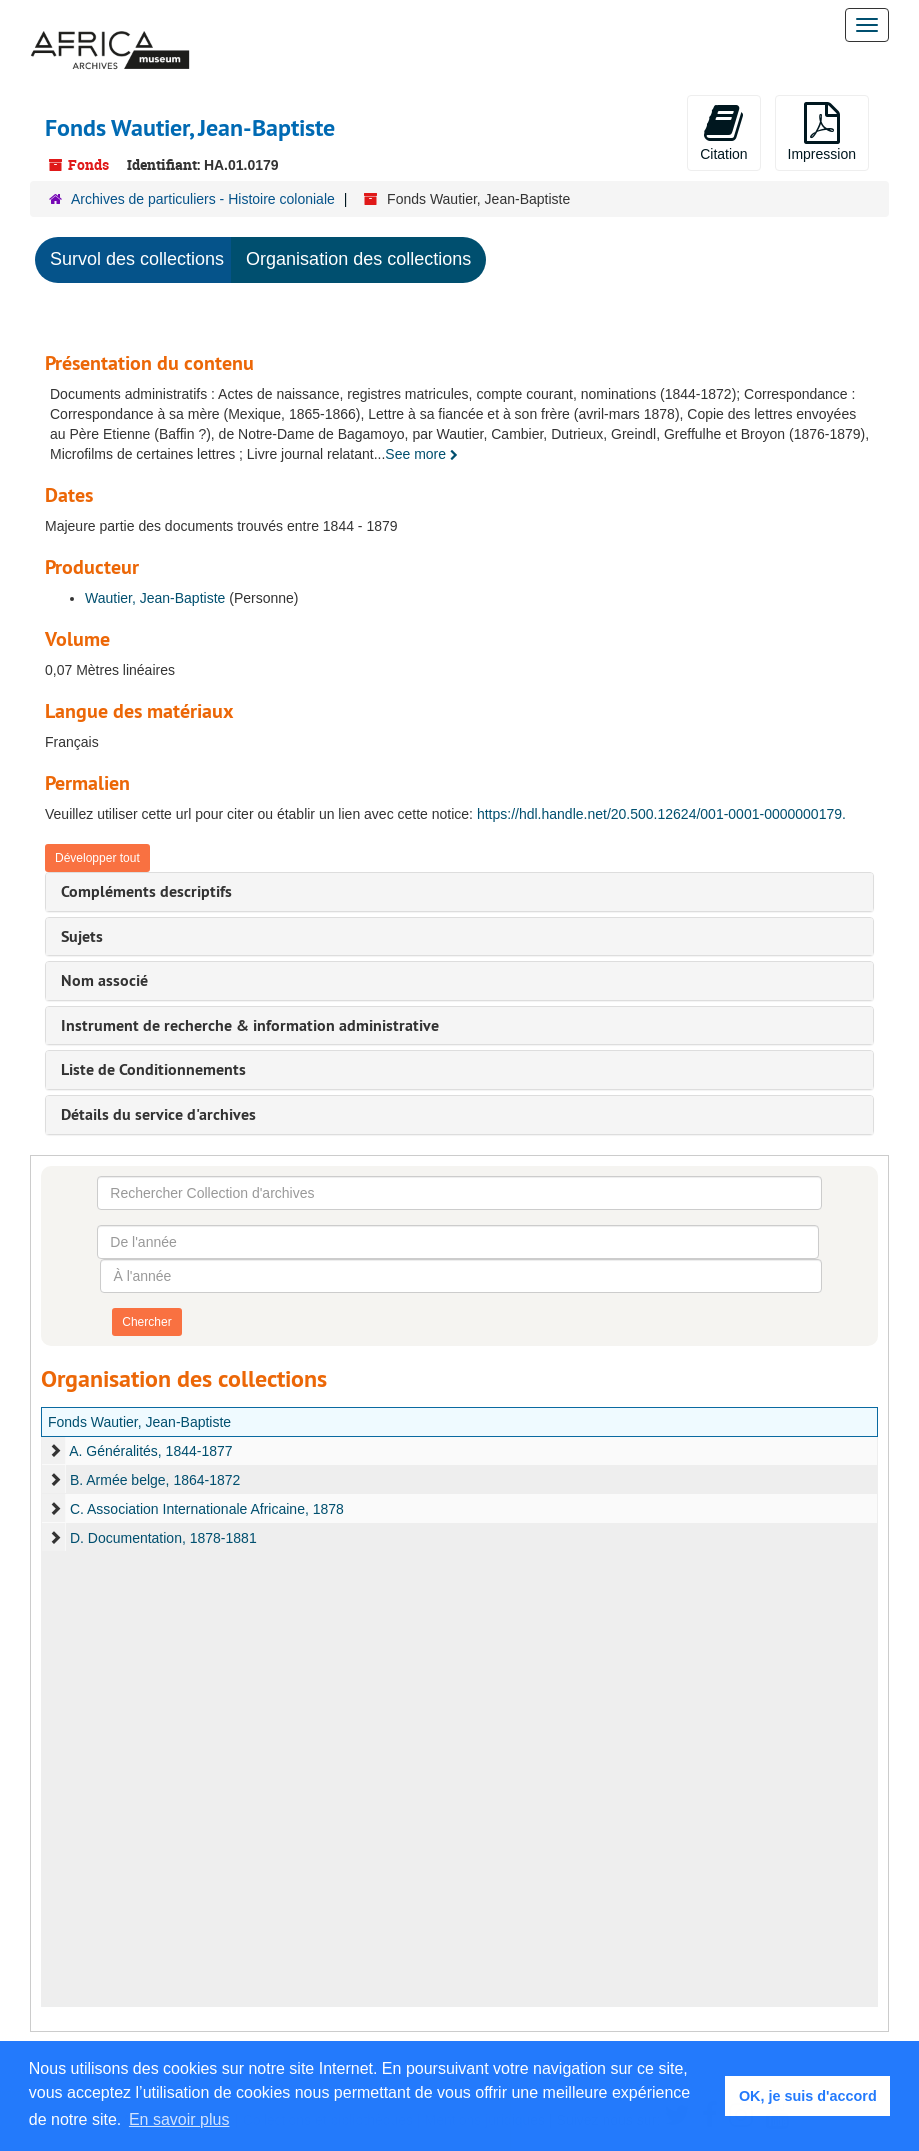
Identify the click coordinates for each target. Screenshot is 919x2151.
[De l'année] (457, 1242)
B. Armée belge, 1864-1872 (155, 1480)
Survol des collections (137, 259)
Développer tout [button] (97, 858)
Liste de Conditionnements (153, 1069)
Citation (723, 132)
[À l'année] (460, 1276)
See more (421, 454)
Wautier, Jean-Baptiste (155, 598)
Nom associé (104, 980)
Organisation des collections (358, 259)
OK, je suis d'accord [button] (808, 2096)
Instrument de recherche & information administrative (250, 1025)
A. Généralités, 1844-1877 (150, 1451)
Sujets (82, 936)
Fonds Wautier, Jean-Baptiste (139, 1422)
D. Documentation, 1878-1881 (163, 1538)
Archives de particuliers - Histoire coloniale (203, 199)
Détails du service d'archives (158, 1114)
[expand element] (55, 1451)
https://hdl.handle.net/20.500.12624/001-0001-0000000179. (661, 814)
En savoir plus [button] (179, 2119)
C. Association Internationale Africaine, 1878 (207, 1509)
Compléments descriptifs (146, 891)
